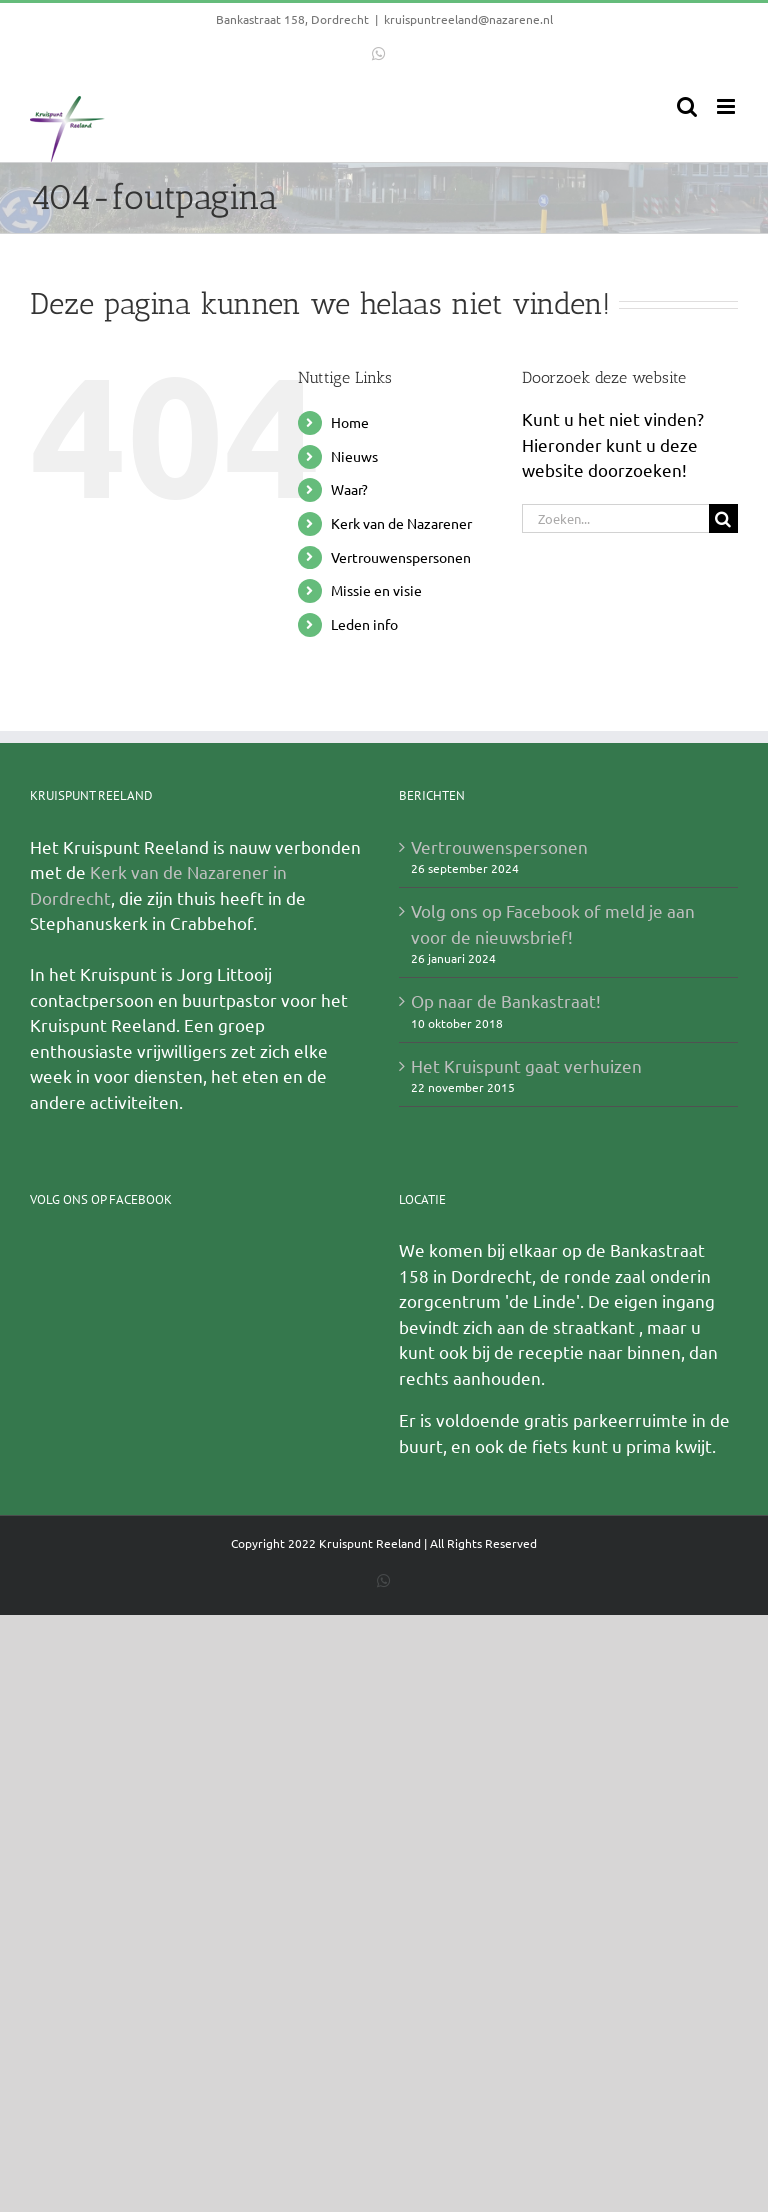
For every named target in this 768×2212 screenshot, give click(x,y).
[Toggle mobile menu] (727, 106)
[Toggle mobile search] (687, 106)
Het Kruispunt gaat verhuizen (526, 1065)
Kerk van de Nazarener (401, 523)
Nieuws (354, 456)
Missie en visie (376, 590)
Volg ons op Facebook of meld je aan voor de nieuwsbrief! (553, 923)
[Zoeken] (723, 518)
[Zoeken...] (615, 518)
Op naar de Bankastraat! (506, 1000)
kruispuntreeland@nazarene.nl (468, 19)
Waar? (349, 489)
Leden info (364, 624)
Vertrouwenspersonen (401, 557)
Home (350, 422)
